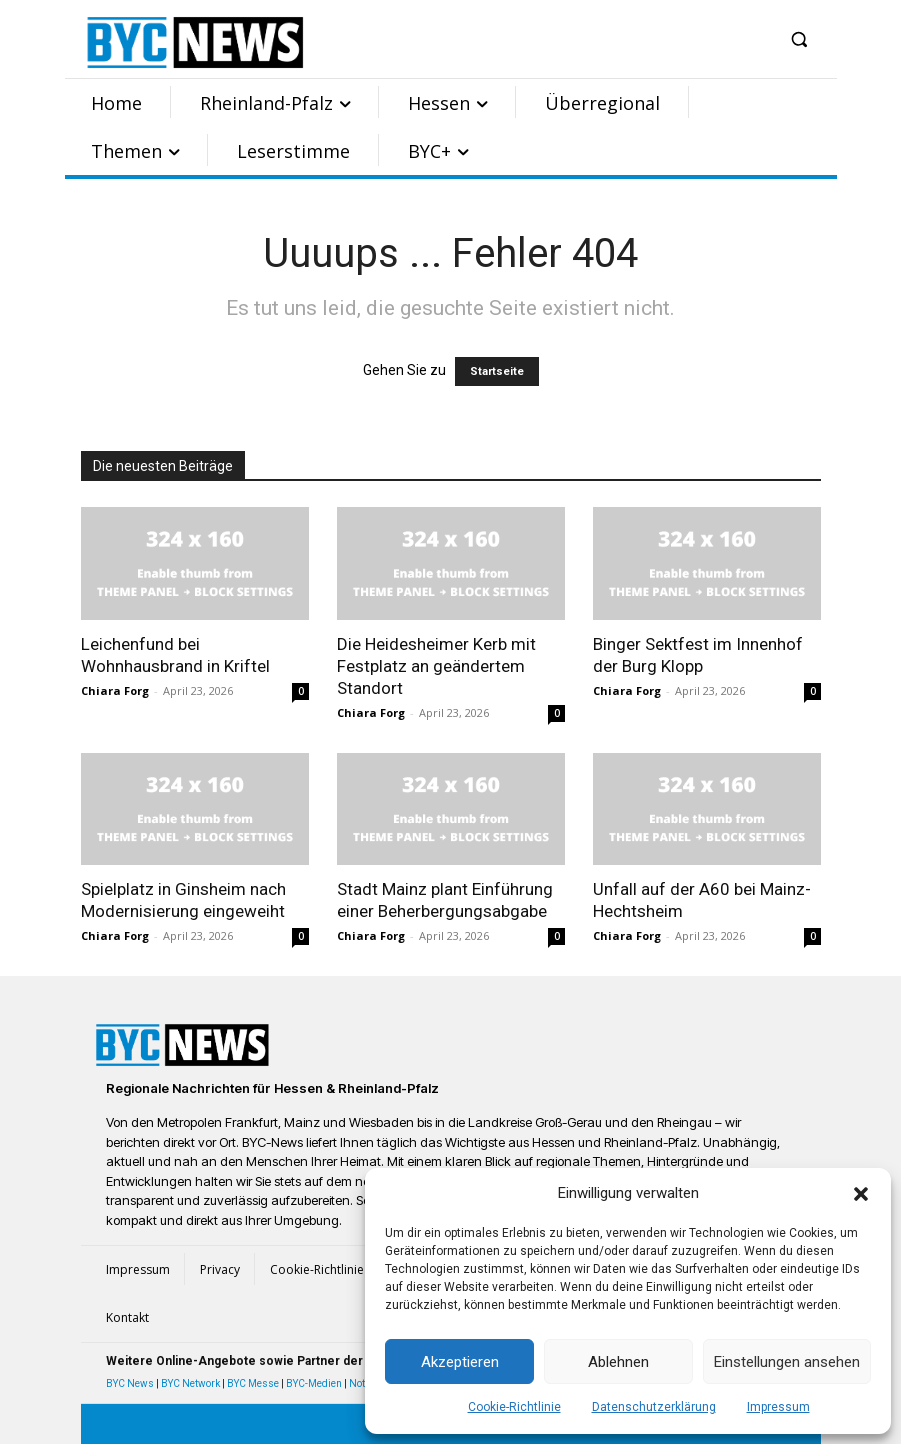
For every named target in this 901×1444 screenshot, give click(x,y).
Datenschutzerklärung (654, 1407)
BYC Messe (253, 1383)
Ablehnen (618, 1362)
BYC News (130, 1383)
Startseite (497, 371)
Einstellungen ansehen (787, 1362)
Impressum (778, 1407)
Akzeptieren (460, 1362)
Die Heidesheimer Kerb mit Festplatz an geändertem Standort (436, 666)
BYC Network (190, 1383)
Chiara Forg (115, 690)
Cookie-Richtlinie (514, 1407)
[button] (861, 1194)
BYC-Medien (314, 1383)
